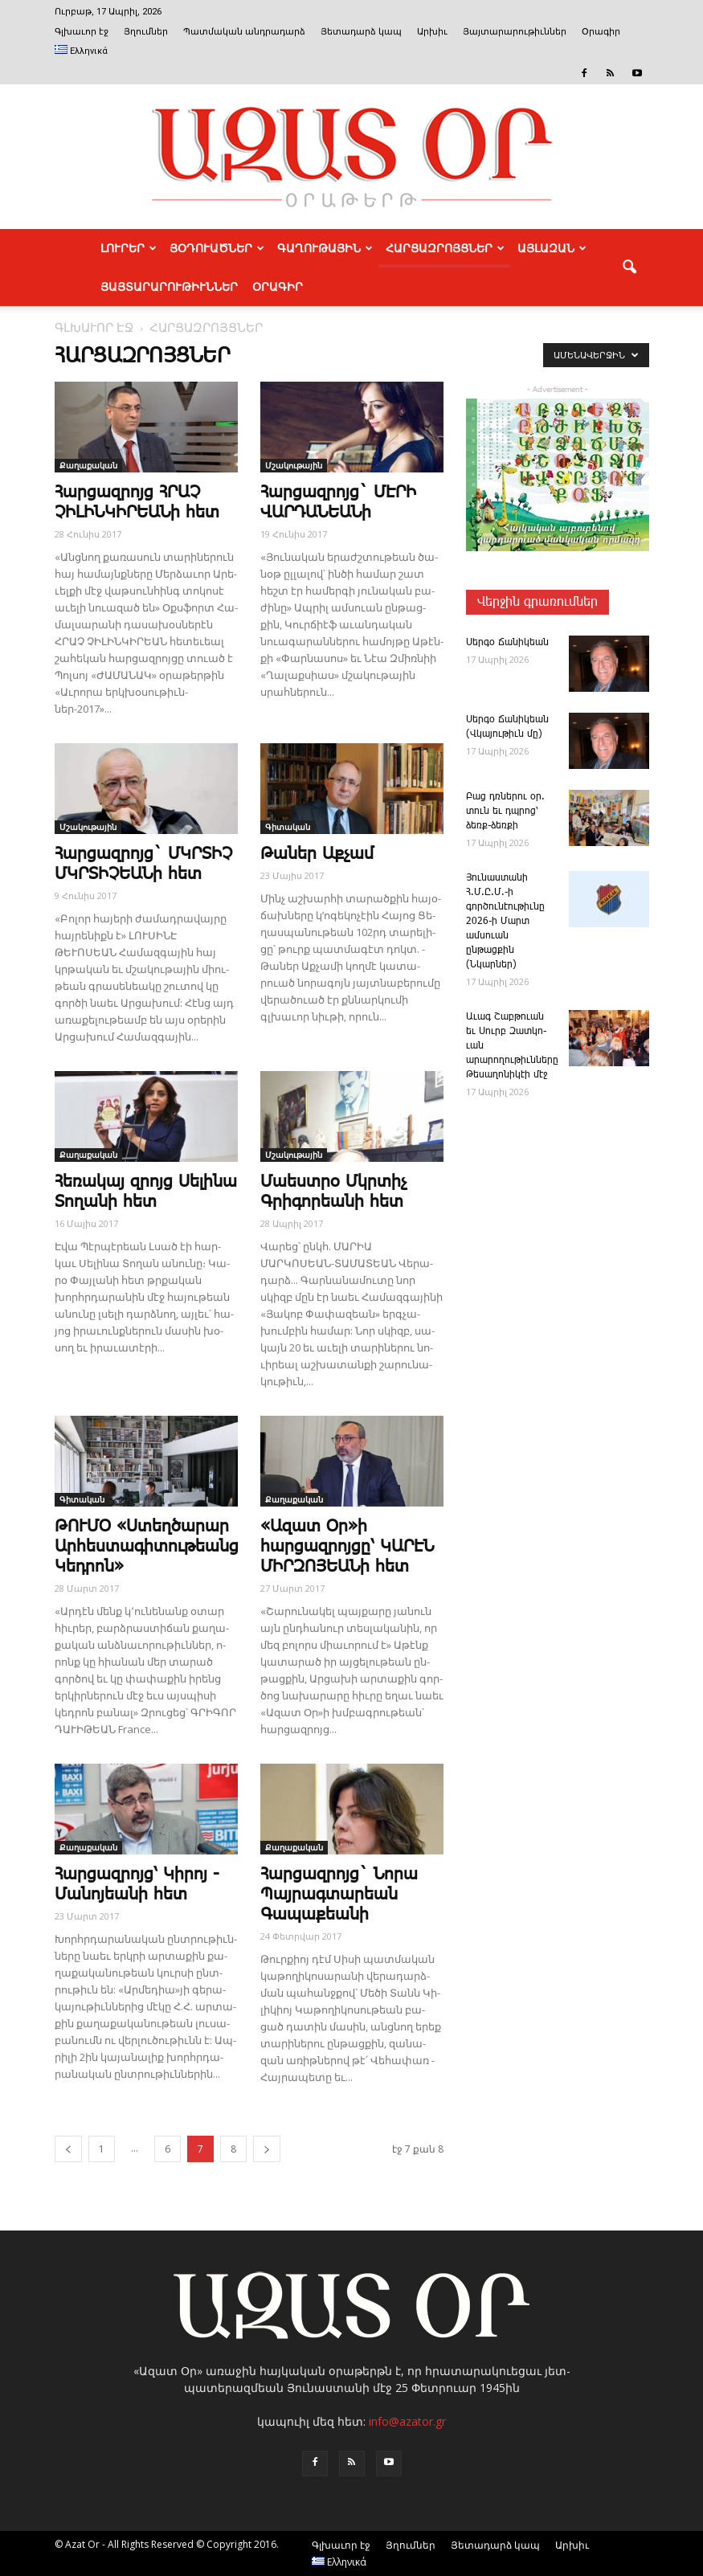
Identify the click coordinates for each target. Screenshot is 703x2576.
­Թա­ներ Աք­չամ (317, 854)
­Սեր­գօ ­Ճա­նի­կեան (507, 642)
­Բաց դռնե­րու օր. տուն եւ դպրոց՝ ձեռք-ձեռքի (505, 811)
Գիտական (287, 826)
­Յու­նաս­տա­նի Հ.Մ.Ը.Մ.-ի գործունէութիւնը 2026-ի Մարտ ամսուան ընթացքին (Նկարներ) (505, 921)
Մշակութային (293, 465)
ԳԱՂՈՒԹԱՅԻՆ (325, 248)
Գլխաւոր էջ (81, 32)
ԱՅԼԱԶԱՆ (552, 248)
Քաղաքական (88, 465)
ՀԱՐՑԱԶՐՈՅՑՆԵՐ (445, 248)
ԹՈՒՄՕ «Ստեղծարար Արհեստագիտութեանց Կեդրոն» (147, 1547)
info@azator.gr (407, 2421)
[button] (630, 267)
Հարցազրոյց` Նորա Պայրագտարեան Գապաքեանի (339, 1895)
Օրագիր (601, 32)
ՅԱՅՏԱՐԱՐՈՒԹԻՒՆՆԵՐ (169, 286)
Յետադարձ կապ (361, 32)
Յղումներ (146, 32)
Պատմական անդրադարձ (244, 32)
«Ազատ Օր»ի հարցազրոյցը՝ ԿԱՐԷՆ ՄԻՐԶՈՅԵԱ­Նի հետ (347, 1547)
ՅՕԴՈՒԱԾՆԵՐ (217, 248)
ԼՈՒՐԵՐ (128, 248)
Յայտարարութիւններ (514, 32)
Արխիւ (432, 32)
